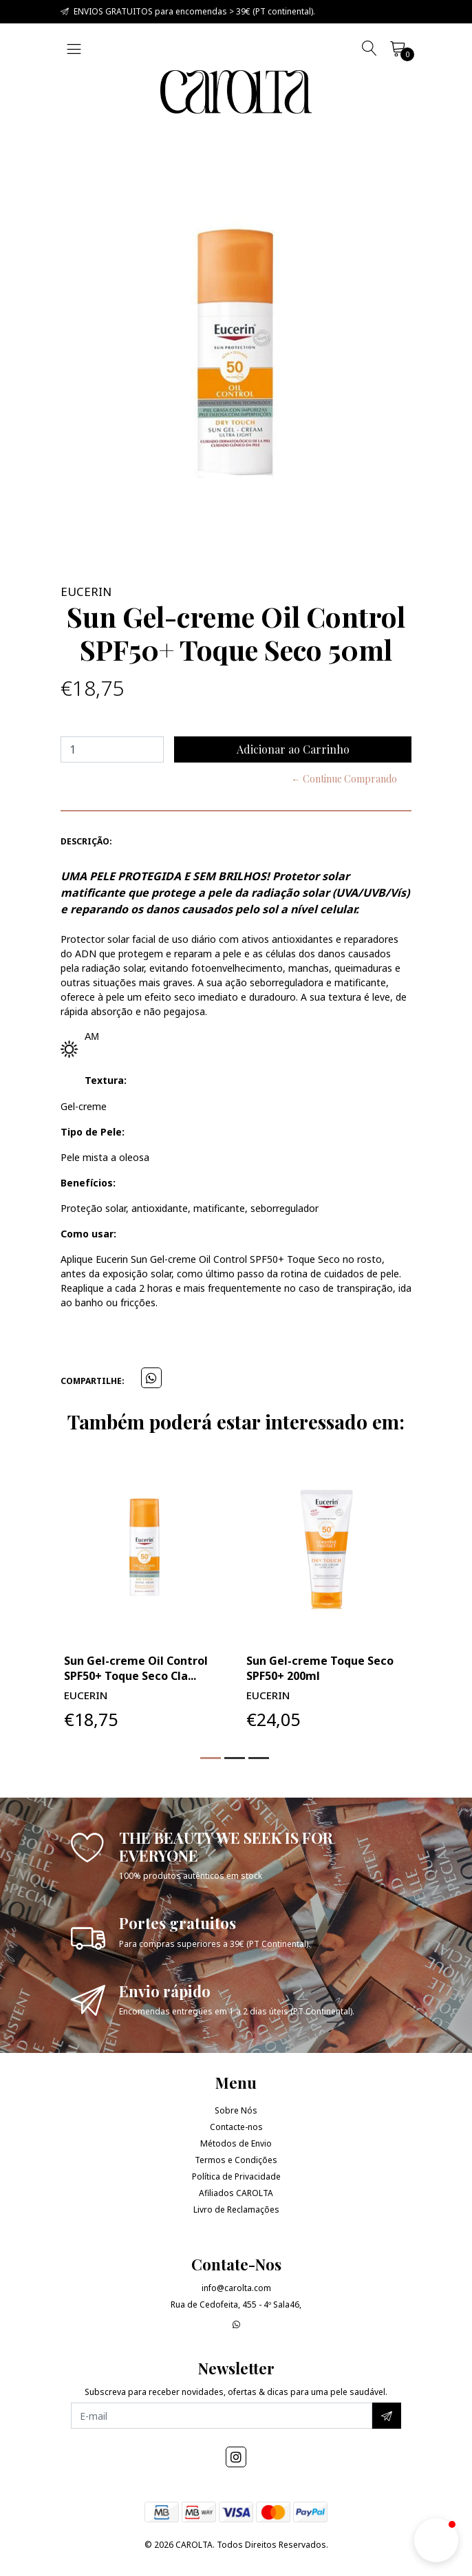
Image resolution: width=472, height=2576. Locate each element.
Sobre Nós (236, 2110)
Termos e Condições (236, 2160)
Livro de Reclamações (236, 2209)
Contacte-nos (236, 2127)
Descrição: (86, 841)
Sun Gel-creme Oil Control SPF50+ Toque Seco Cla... (136, 1668)
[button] (210, 1758)
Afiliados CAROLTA (236, 2193)
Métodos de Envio (236, 2143)
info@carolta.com (236, 2288)
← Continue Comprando (344, 778)
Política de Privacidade (236, 2176)
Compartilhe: (93, 1381)
